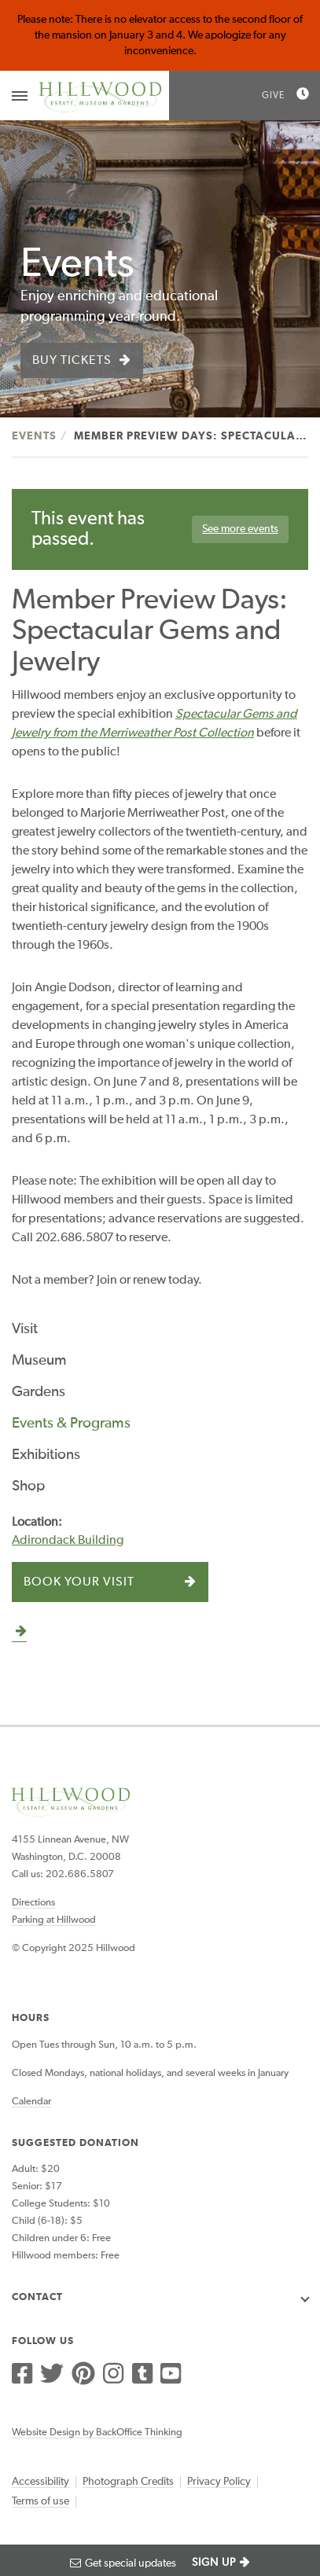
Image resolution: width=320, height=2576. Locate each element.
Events (34, 436)
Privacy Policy (219, 2481)
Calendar (31, 2101)
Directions (33, 1903)
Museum (39, 1360)
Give (273, 96)
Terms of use (40, 2501)
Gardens (38, 1391)
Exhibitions (46, 1454)
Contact (37, 2297)
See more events (240, 529)
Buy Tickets (72, 361)
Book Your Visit (79, 1582)
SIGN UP (214, 2562)
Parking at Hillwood (54, 1920)
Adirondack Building (67, 1540)
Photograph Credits (128, 2481)
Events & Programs (71, 1423)
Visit (25, 1328)
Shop (28, 1486)
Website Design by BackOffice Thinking (97, 2432)
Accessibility (40, 2481)
